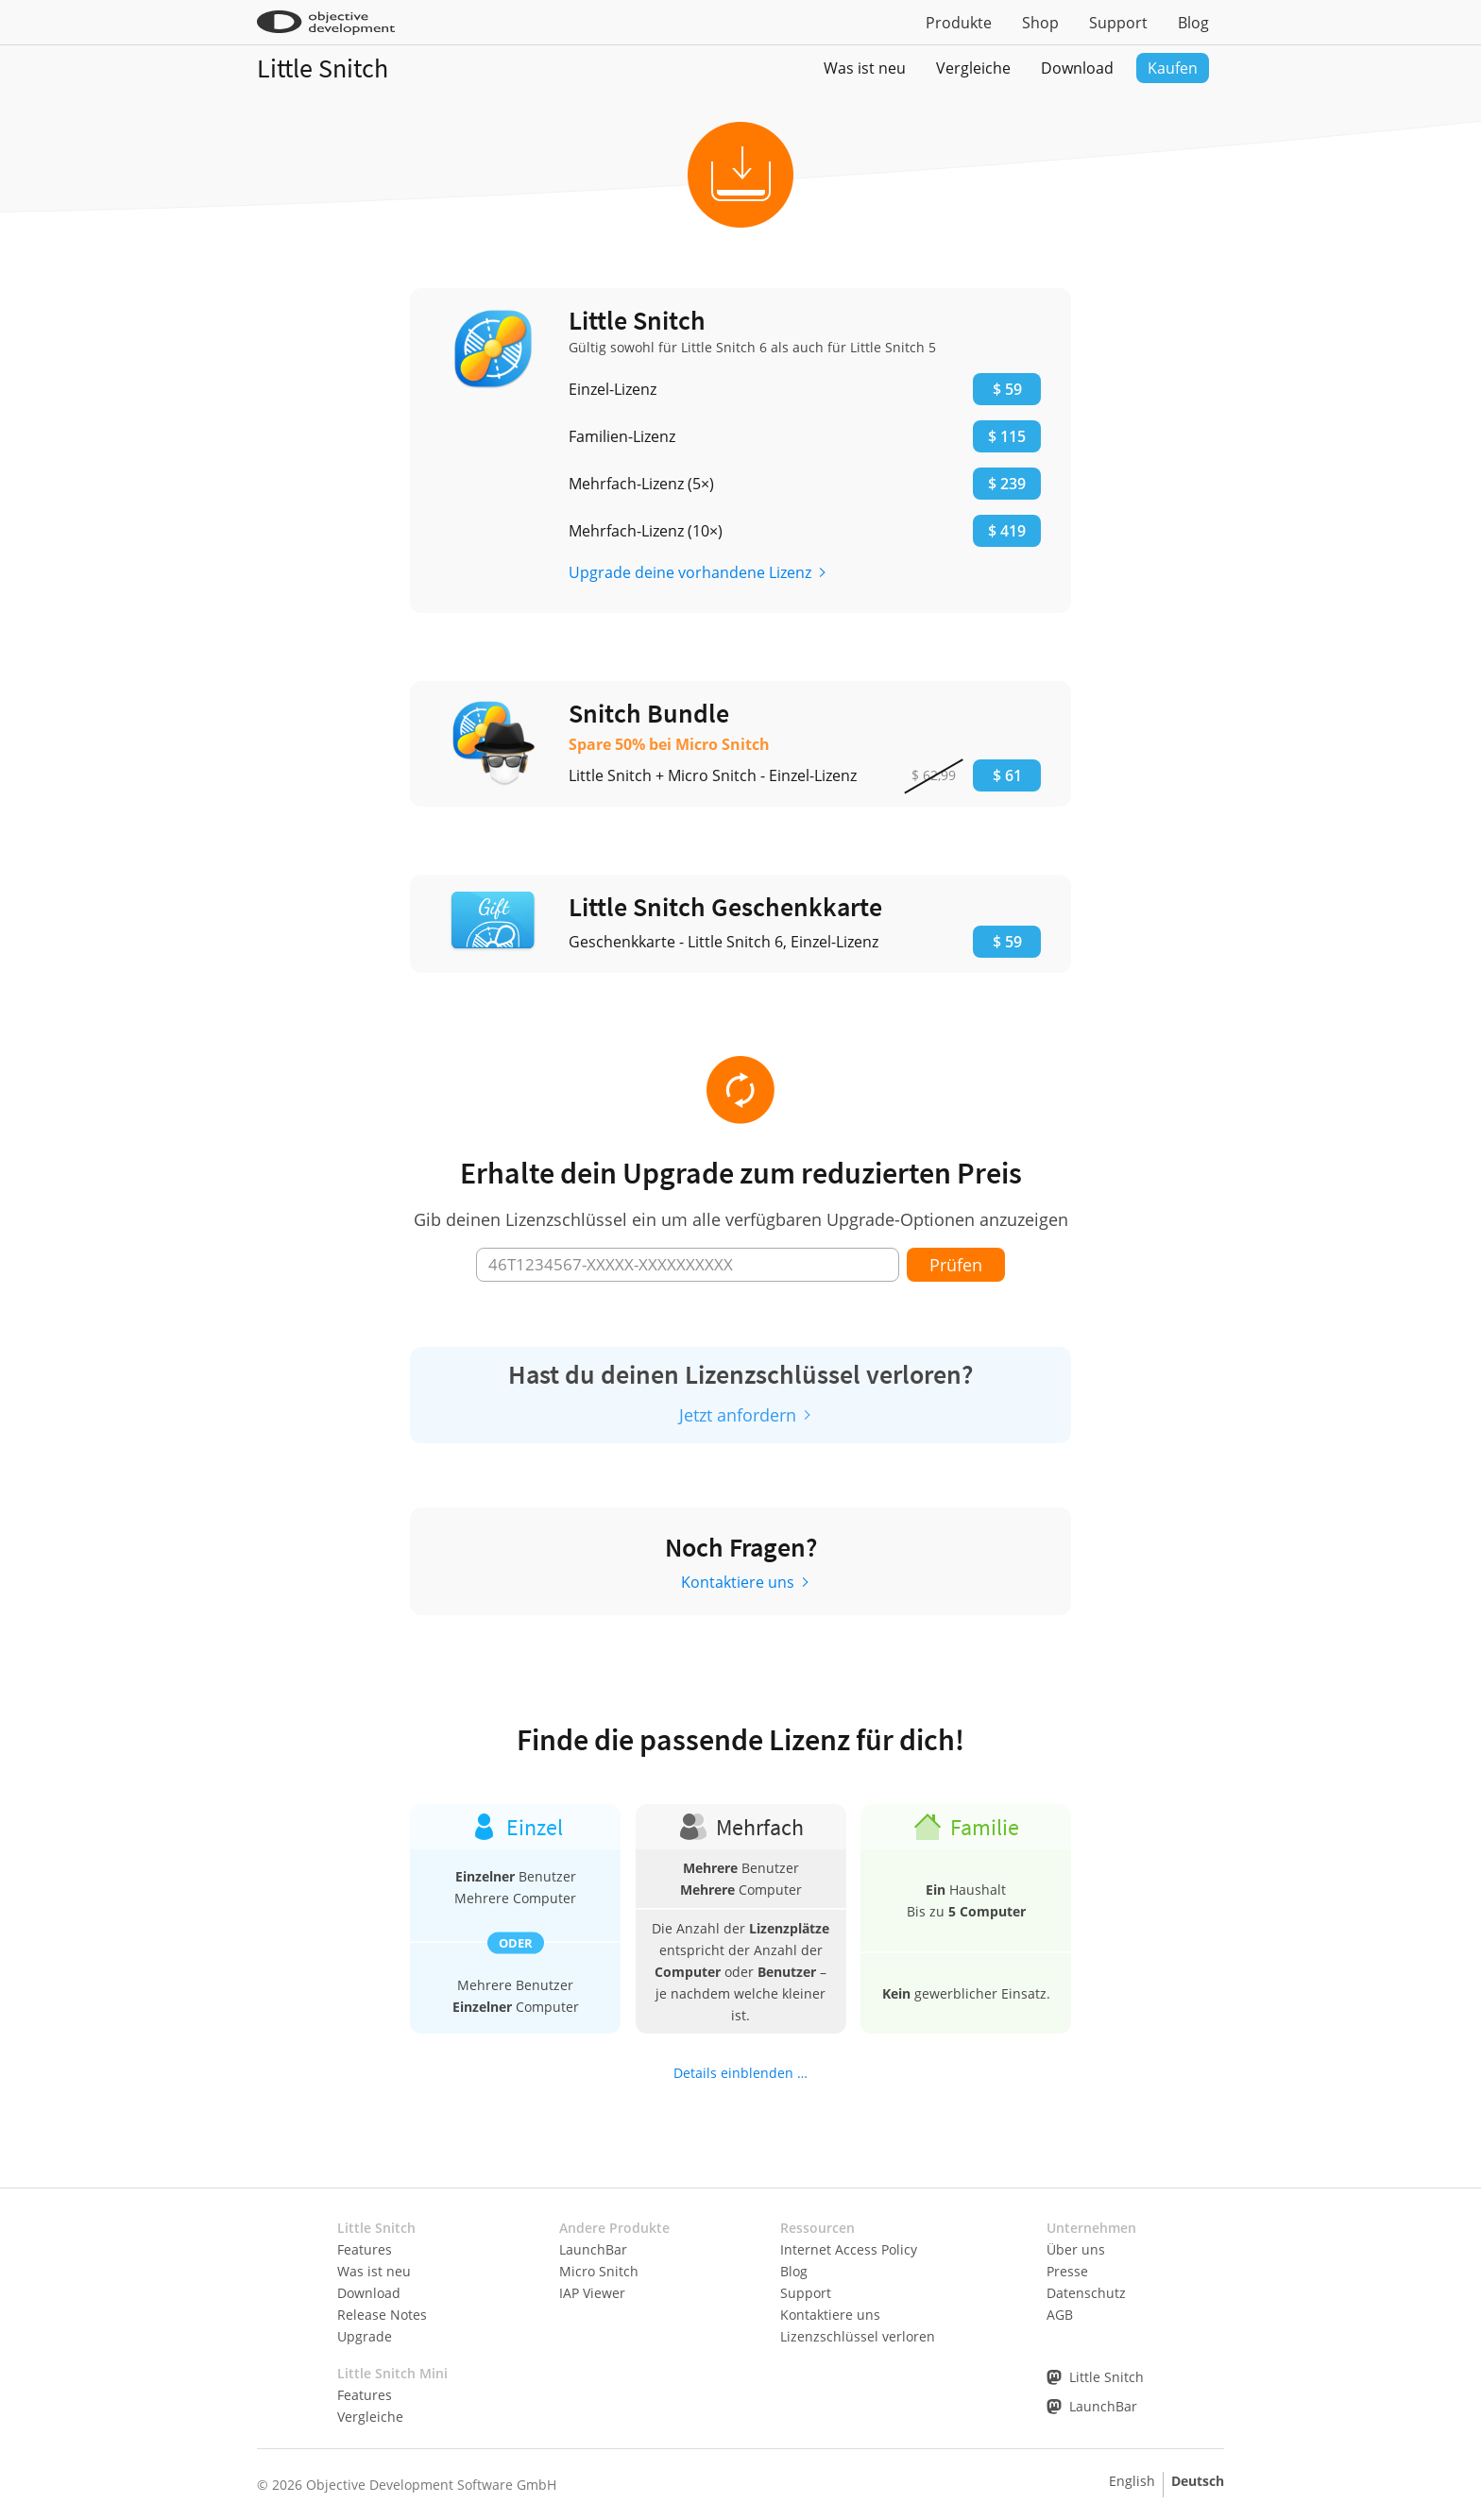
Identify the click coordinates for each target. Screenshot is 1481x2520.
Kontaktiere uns (737, 1582)
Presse (1067, 2271)
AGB (1060, 2315)
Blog (1193, 22)
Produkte (959, 22)
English (1132, 2481)
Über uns (1076, 2249)
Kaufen (1173, 68)
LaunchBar (593, 2249)
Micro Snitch (598, 2271)
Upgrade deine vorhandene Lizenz (690, 572)
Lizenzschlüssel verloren (857, 2336)
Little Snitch (322, 68)
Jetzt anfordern (737, 1415)
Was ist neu (865, 68)
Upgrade (364, 2336)
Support (1118, 22)
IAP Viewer (592, 2293)
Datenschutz (1086, 2293)
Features (364, 2249)
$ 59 (1007, 941)
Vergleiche (973, 68)
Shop (1040, 22)
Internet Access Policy (848, 2249)
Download (1077, 68)
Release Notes (382, 2315)
